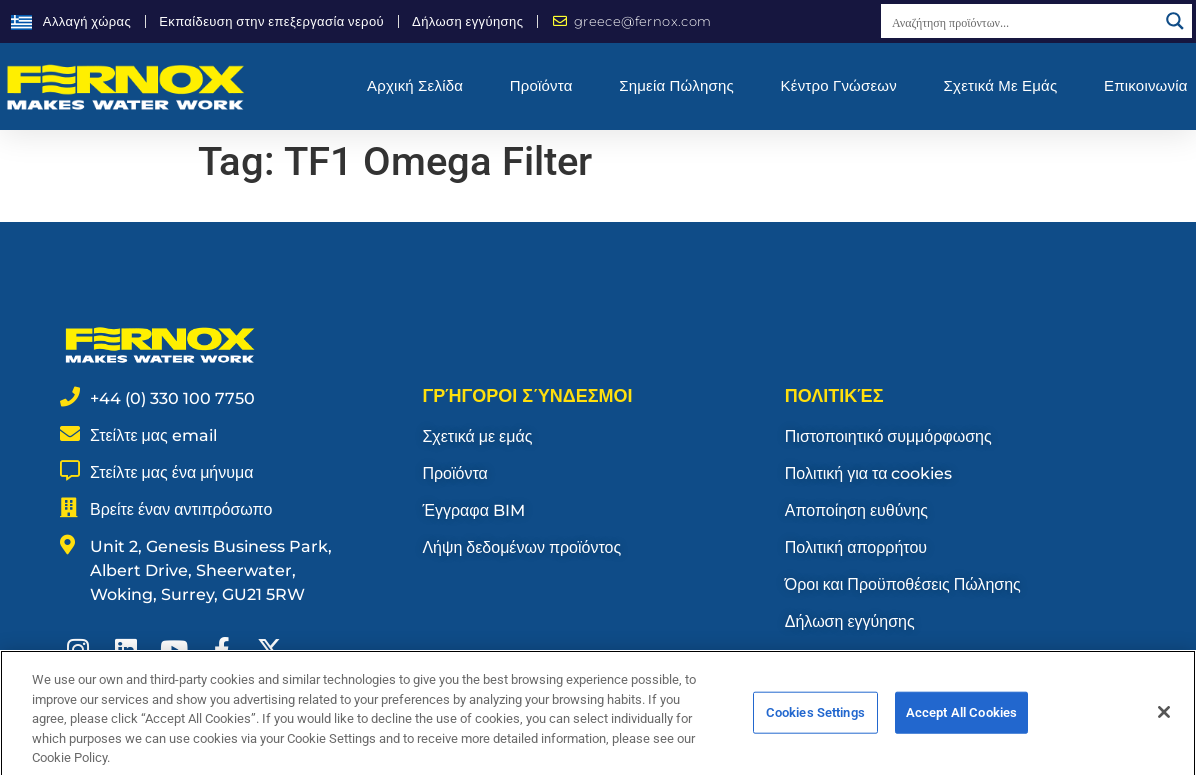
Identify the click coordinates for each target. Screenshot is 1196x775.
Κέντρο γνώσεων (839, 85)
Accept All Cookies (961, 730)
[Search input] (1020, 21)
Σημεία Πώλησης (676, 85)
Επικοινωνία (1146, 85)
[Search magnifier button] (1175, 21)
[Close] (1164, 730)
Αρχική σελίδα (415, 85)
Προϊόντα (541, 85)
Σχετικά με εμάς (1001, 85)
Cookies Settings (815, 730)
